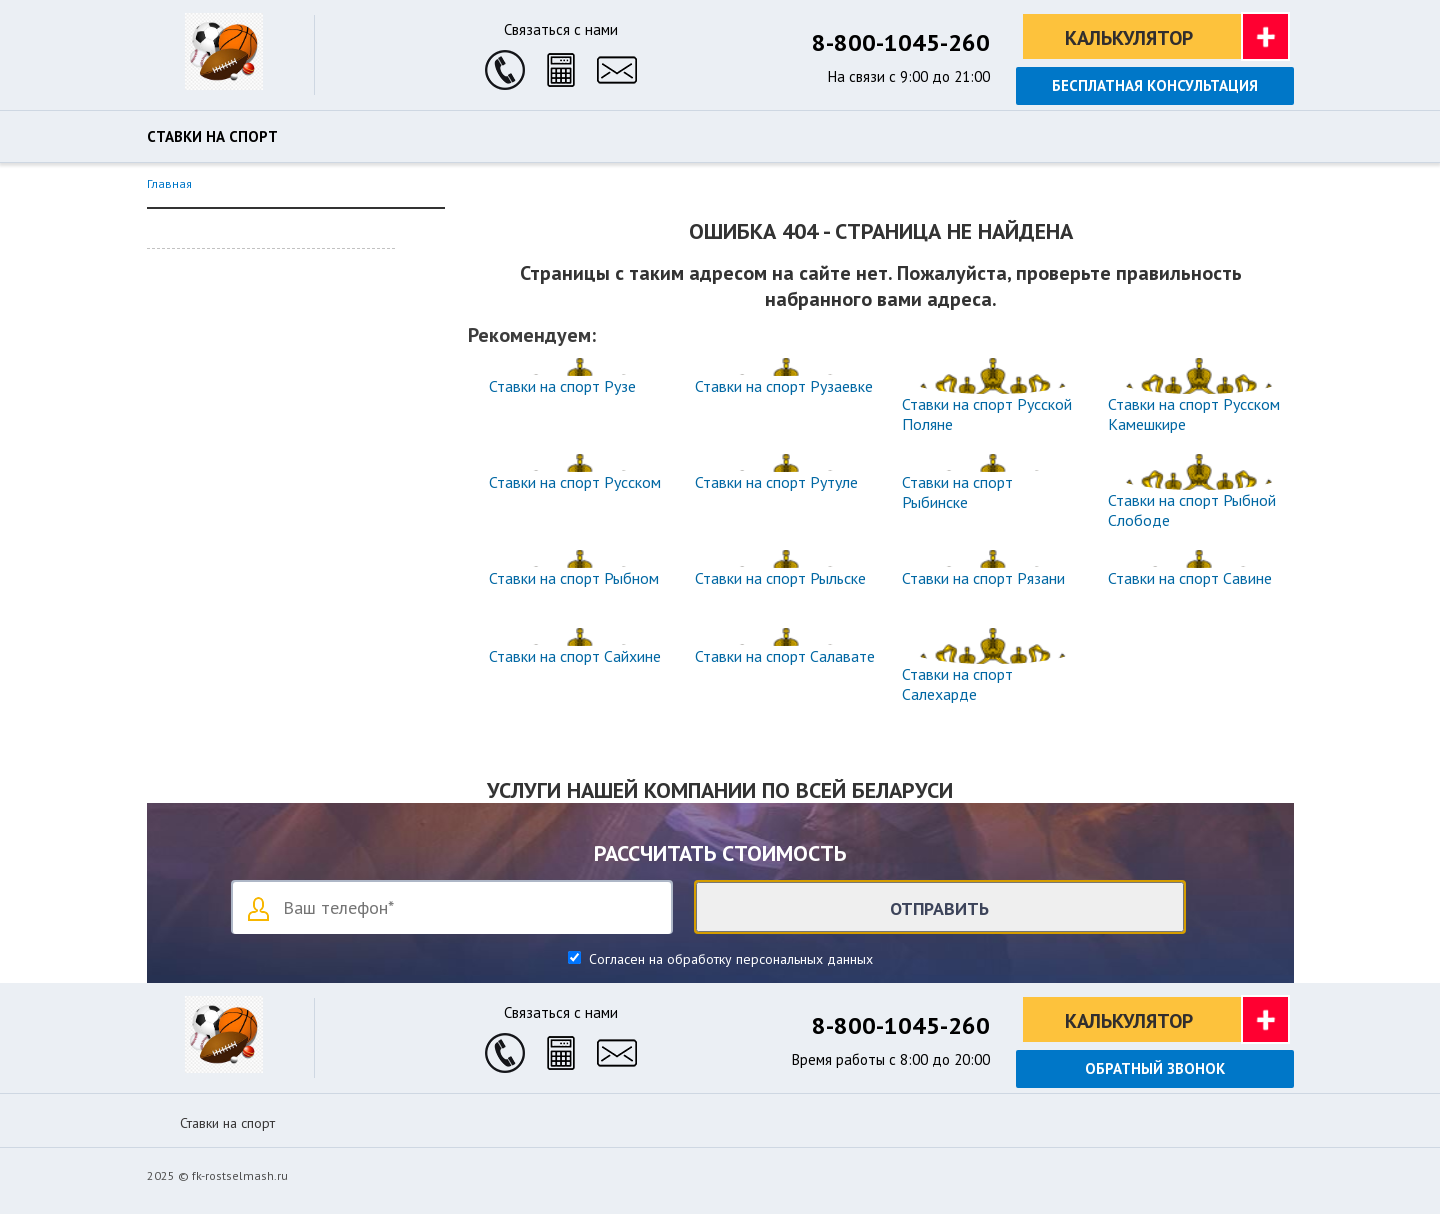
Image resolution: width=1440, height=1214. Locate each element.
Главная (169, 183)
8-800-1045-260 (901, 42)
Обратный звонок (1155, 1068)
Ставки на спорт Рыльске (780, 578)
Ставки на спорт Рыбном (574, 578)
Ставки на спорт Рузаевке (784, 386)
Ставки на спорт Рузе (562, 386)
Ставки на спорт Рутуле (776, 482)
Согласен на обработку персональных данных (729, 959)
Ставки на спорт (212, 137)
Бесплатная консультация (1155, 85)
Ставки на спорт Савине (1190, 578)
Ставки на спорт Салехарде (957, 684)
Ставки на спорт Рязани (983, 578)
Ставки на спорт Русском (575, 482)
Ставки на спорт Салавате (785, 656)
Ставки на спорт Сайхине (575, 656)
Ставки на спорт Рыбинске (957, 492)
